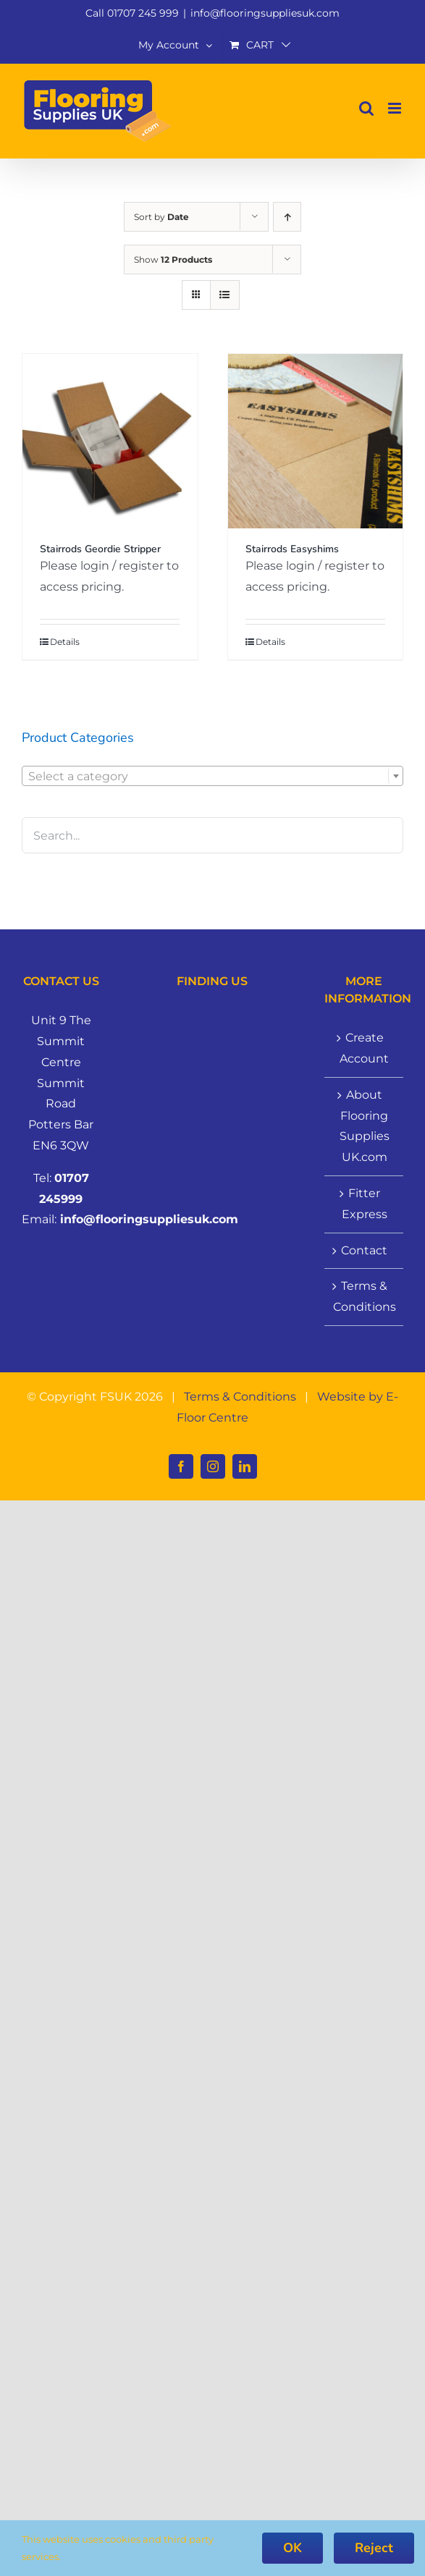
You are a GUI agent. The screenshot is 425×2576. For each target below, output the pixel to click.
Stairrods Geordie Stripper (100, 549)
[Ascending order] (287, 217)
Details (65, 641)
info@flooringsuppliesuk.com (265, 13)
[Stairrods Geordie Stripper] (110, 441)
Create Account (364, 1048)
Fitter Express (364, 1203)
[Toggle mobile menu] (395, 108)
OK (292, 2547)
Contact (364, 1250)
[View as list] (225, 295)
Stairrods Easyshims (292, 549)
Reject (374, 2547)
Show (173, 259)
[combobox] (212, 776)
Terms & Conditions (364, 1296)
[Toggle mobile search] (366, 108)
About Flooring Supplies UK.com (365, 1126)
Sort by (161, 216)
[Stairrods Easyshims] (315, 441)
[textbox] (212, 777)
